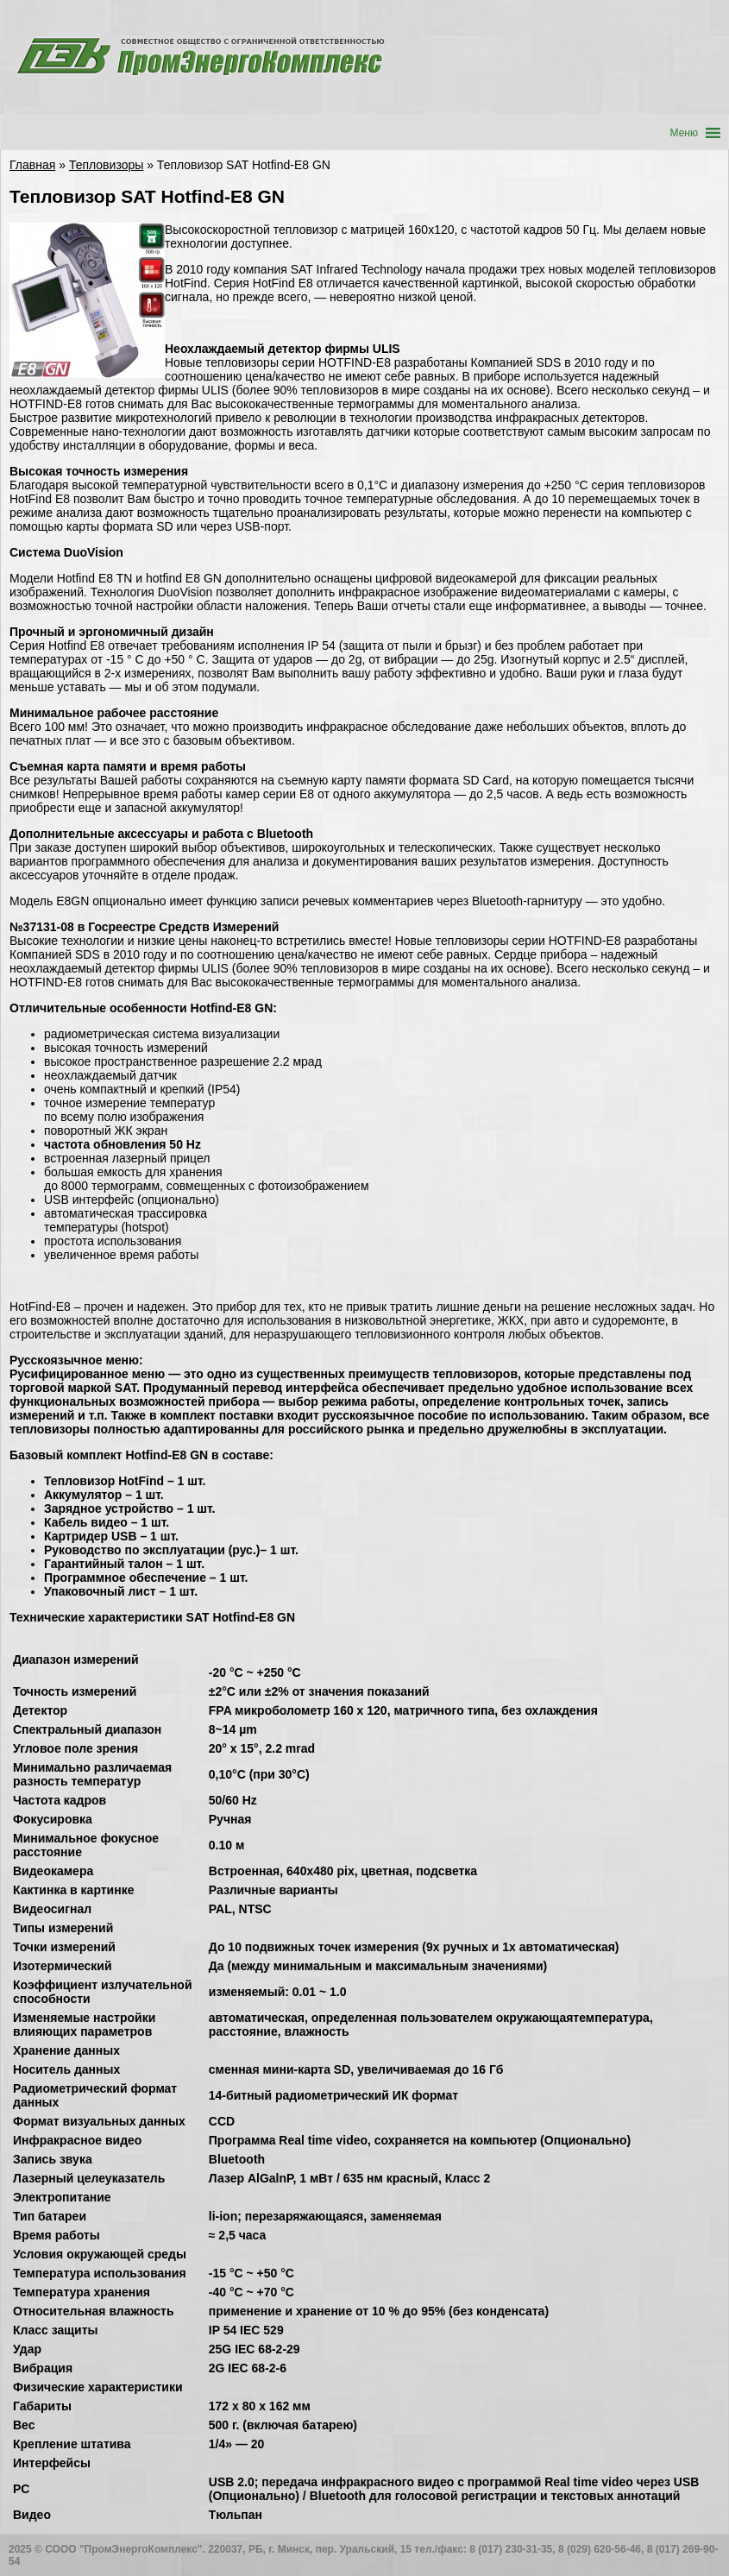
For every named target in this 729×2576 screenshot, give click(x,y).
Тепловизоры (106, 165)
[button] (684, 133)
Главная (32, 165)
